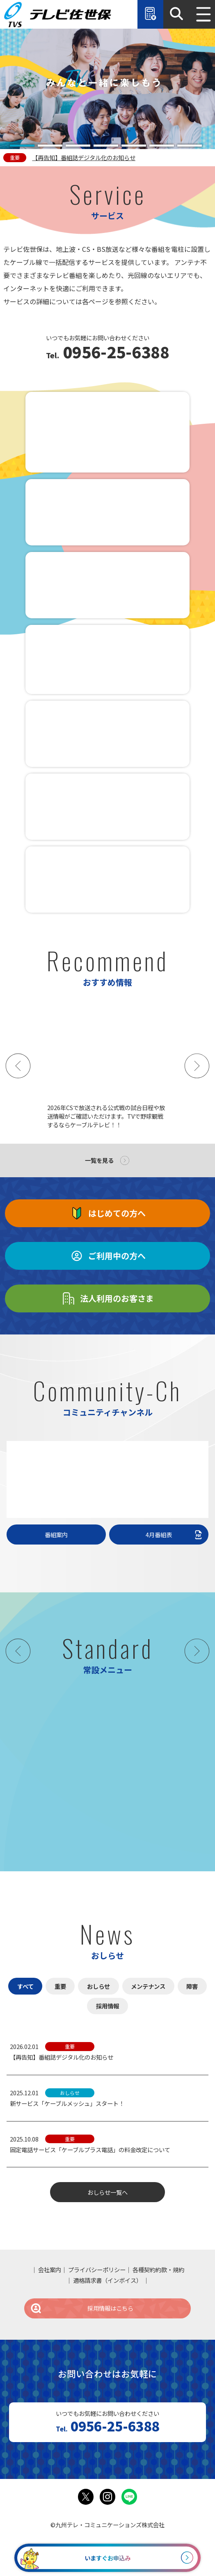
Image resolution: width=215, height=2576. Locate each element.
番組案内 (56, 1534)
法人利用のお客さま (107, 1298)
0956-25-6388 (114, 353)
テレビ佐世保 (59, 14)
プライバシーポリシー (97, 2269)
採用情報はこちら (81, 2308)
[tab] (22, 146)
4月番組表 (175, 1534)
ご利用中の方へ (107, 1255)
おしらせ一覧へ (107, 2192)
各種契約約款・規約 (158, 2269)
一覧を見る (99, 1160)
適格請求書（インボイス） (107, 2280)
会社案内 (49, 2269)
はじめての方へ (107, 1213)
